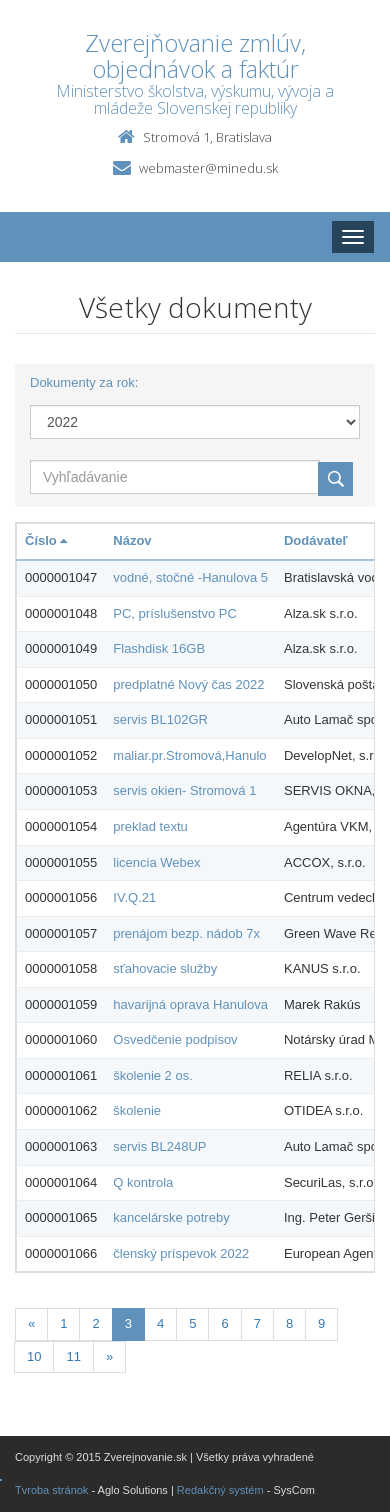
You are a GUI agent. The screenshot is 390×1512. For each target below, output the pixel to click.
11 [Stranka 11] (73, 1356)
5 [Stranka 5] (192, 1323)
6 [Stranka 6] (224, 1323)
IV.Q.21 (134, 897)
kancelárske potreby (171, 1217)
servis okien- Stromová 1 (184, 790)
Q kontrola (143, 1182)
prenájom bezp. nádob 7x (186, 933)
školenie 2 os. (153, 1075)
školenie (137, 1110)
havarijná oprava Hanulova (190, 1004)
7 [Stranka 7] (257, 1323)
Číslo (46, 540)
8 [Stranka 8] (289, 1323)
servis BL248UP (159, 1146)
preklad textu (150, 826)
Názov (132, 540)
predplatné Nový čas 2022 (188, 684)
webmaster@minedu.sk (208, 168)
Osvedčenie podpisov (175, 1039)
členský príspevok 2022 (181, 1253)
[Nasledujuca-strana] (109, 1357)
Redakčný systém (220, 1490)
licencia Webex (156, 862)
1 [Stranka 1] (63, 1323)
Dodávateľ (316, 540)
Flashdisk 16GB (159, 648)
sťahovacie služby (165, 968)
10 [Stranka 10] (34, 1356)
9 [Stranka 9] (321, 1323)
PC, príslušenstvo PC (175, 613)
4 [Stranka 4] (160, 1323)
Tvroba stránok (51, 1490)
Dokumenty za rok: (84, 382)
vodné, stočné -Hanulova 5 (190, 577)
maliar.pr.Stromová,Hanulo (189, 755)
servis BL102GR (160, 719)
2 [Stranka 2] (95, 1323)
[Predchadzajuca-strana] (31, 1324)
